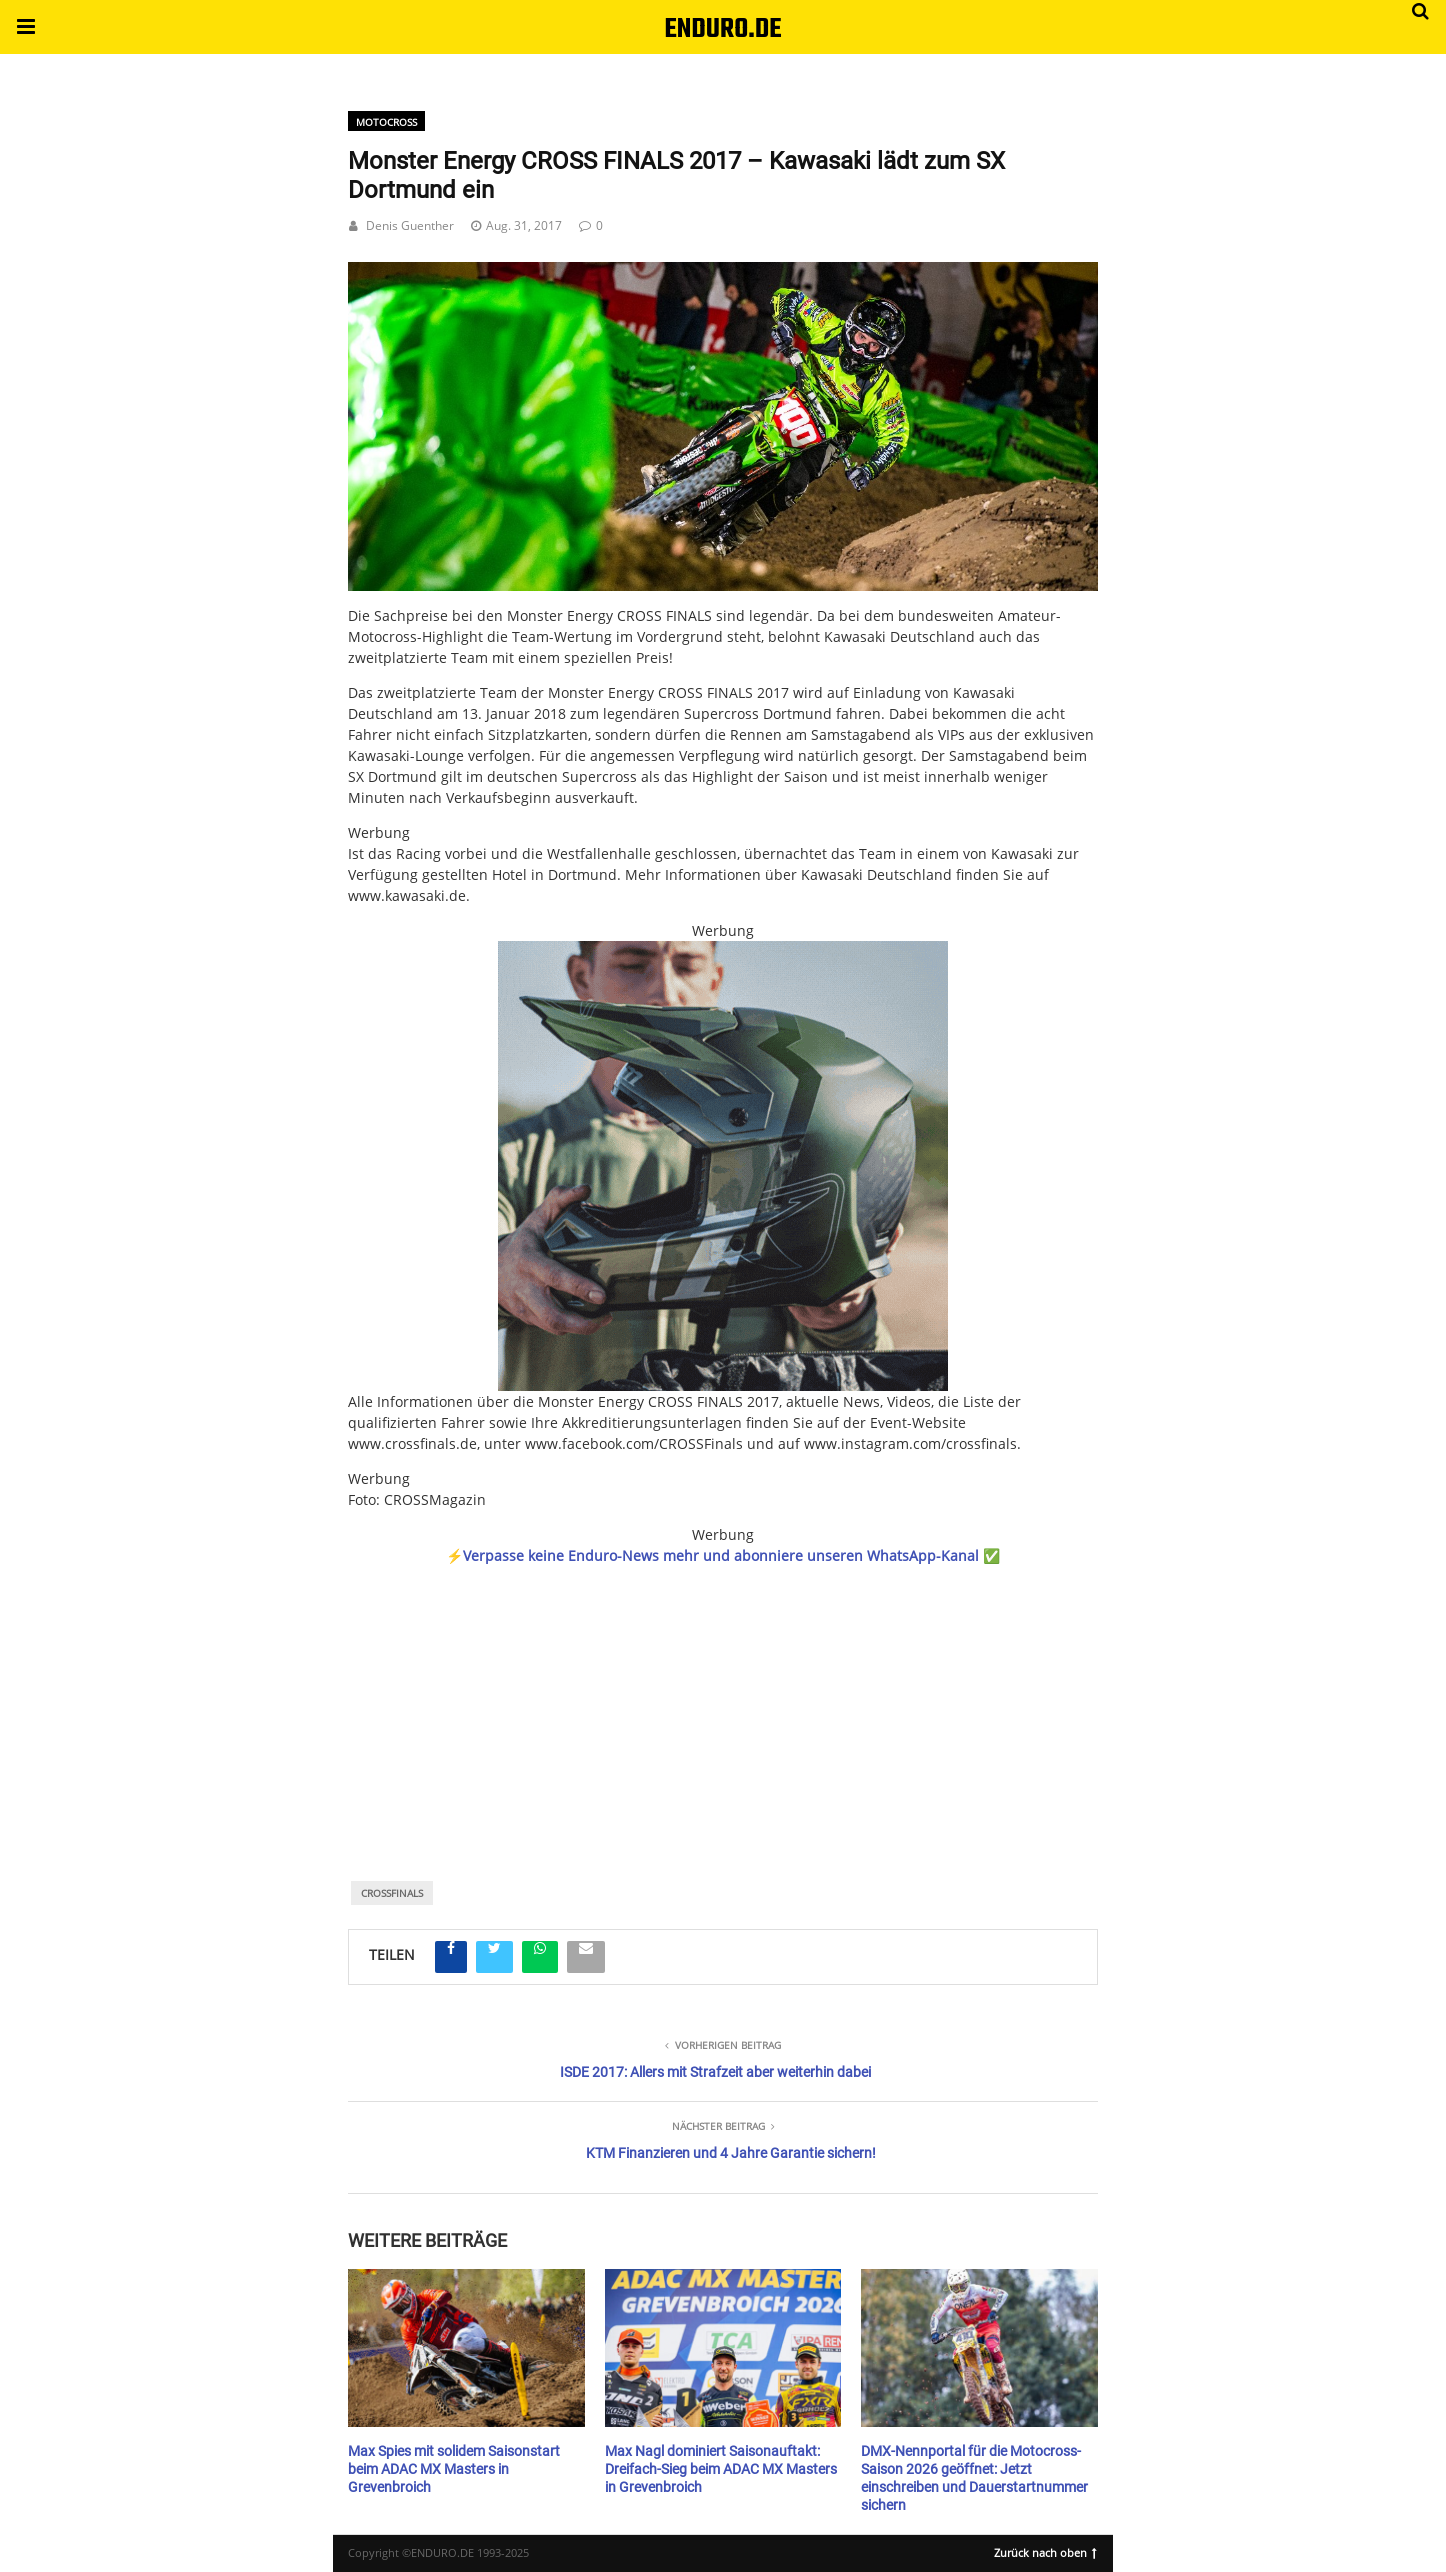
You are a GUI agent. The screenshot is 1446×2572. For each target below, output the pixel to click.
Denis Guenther (410, 225)
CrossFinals (392, 1893)
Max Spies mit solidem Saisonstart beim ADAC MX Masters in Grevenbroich (454, 2469)
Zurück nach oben (1045, 2551)
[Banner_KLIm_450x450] (723, 1166)
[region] (723, 1696)
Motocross (386, 122)
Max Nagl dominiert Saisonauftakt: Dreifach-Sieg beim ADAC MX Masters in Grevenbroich (721, 2469)
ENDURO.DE (722, 29)
